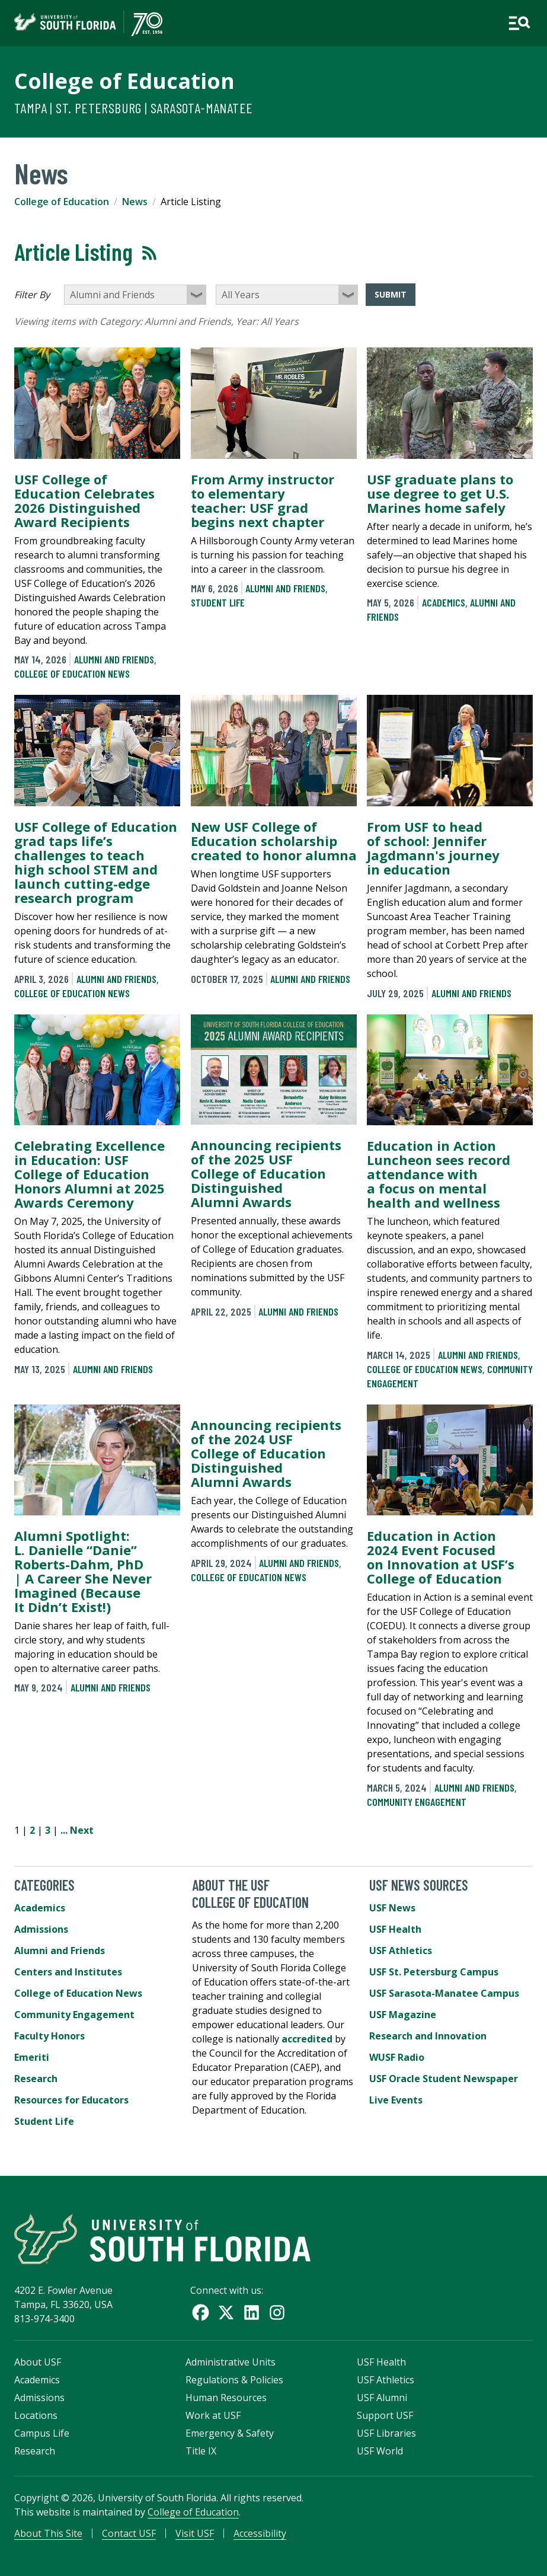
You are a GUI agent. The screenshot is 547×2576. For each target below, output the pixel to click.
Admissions (41, 1929)
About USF (37, 2361)
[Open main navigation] (519, 23)
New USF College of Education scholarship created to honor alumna (274, 841)
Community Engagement (416, 1801)
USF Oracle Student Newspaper (443, 2078)
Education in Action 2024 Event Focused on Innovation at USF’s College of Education (440, 1557)
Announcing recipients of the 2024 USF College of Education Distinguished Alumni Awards (266, 1453)
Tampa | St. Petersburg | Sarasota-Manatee (133, 107)
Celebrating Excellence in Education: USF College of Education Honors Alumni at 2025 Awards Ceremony (89, 1174)
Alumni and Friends (114, 659)
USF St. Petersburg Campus (433, 1971)
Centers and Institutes (68, 1971)
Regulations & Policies (234, 2379)
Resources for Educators (71, 2099)
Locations (35, 2415)
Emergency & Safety (229, 2433)
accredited (307, 2038)
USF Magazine (402, 2014)
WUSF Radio (396, 2057)
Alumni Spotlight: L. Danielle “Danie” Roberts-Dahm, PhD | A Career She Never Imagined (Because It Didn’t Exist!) (83, 1571)
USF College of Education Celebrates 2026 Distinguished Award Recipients (84, 500)
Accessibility (259, 2533)
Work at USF (213, 2415)
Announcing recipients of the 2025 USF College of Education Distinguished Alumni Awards (266, 1173)
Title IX (200, 2450)
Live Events (396, 2099)
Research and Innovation (428, 2035)
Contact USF (129, 2533)
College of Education (124, 80)
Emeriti (31, 2057)
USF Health (395, 1929)
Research (35, 2078)
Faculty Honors (49, 2035)
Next (82, 1830)
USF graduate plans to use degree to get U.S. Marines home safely (440, 493)
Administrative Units (230, 2361)
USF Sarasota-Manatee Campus (444, 1993)
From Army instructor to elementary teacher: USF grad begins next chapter (262, 500)
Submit (391, 294)
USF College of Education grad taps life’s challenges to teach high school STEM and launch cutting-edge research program (95, 862)
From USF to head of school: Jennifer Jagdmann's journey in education (433, 848)
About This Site (48, 2533)
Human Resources (226, 2397)
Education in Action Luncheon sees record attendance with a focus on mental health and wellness (438, 1174)
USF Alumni (382, 2397)
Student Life (218, 602)
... (64, 1830)
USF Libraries (386, 2433)
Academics (443, 602)
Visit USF (194, 2533)
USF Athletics (400, 1950)
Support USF (385, 2415)
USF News (392, 1907)
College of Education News (72, 673)
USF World (380, 2450)
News (135, 201)
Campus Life (41, 2433)
